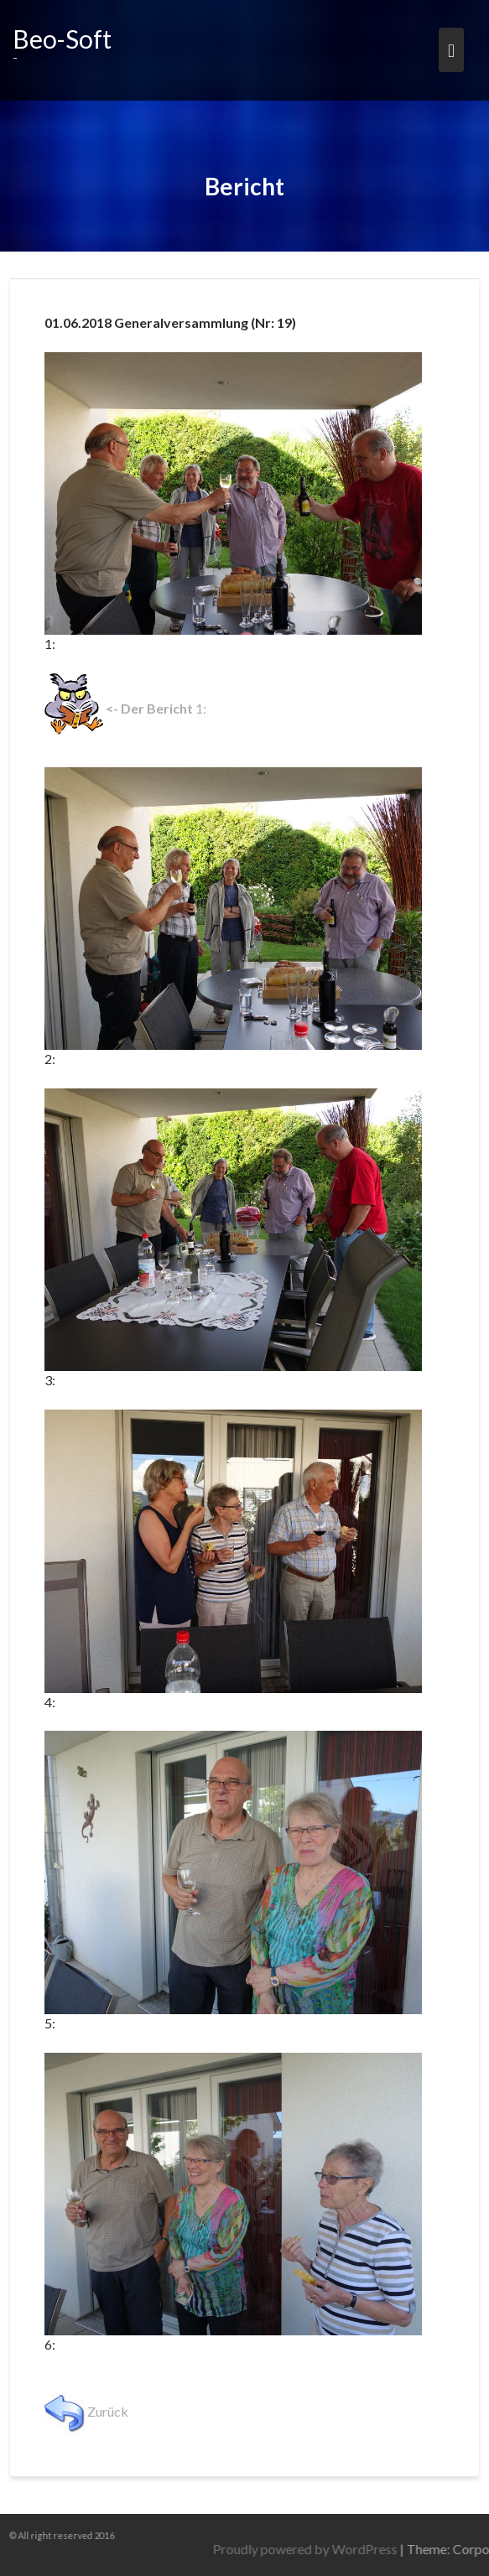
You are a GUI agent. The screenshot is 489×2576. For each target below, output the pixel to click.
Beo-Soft (62, 38)
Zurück (86, 2411)
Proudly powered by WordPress (360, 2549)
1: (125, 708)
